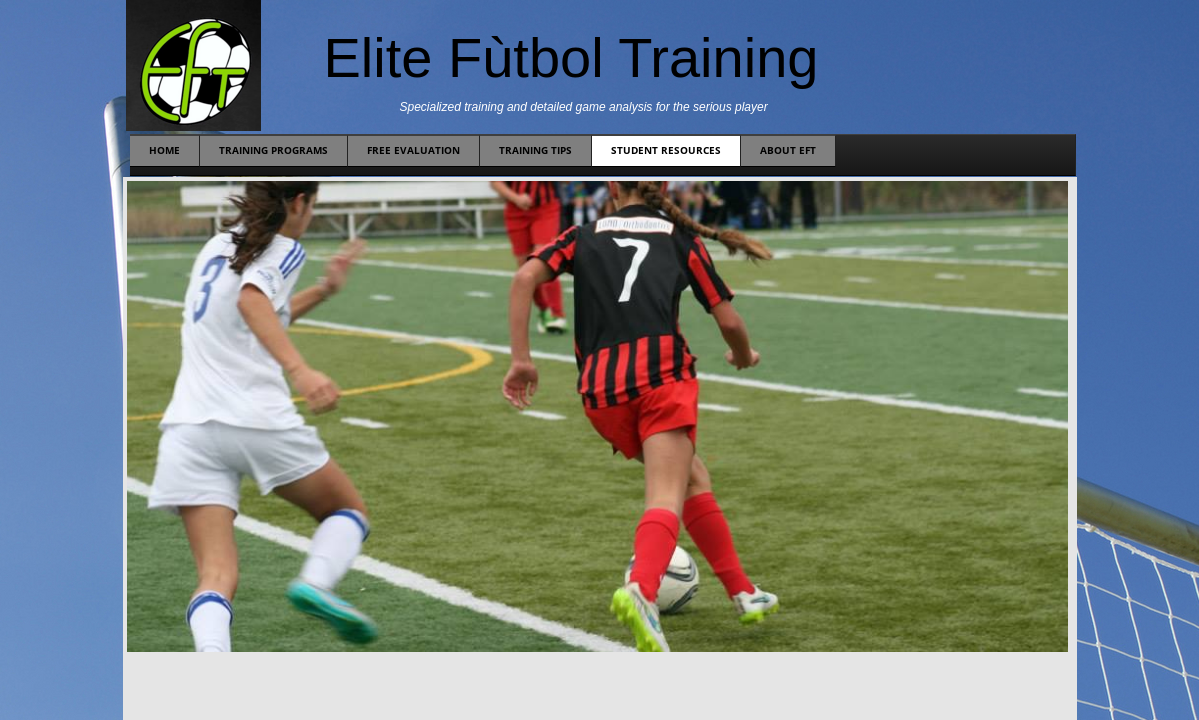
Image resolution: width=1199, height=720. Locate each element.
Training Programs (273, 150)
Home (164, 150)
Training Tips (535, 150)
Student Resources (666, 150)
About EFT (788, 150)
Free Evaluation (413, 150)
